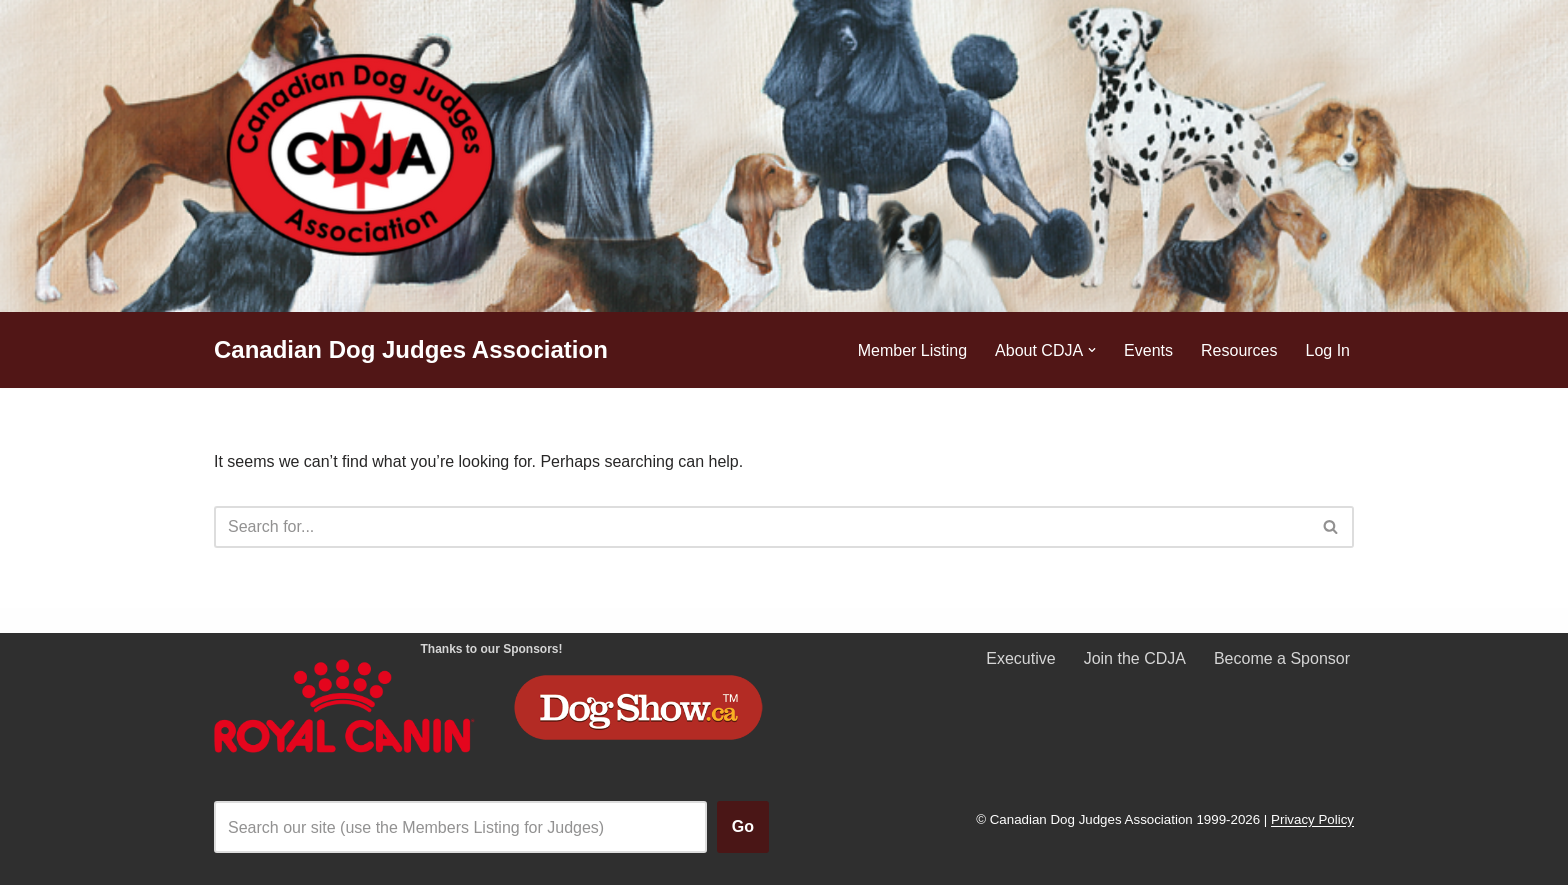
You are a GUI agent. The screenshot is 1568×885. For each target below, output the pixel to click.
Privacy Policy (1312, 820)
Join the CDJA (1135, 658)
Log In (1328, 350)
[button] (1092, 350)
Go (743, 826)
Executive (1020, 658)
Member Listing (912, 350)
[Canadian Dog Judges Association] (411, 350)
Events (1148, 350)
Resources (1239, 350)
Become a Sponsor (1282, 658)
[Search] (761, 527)
